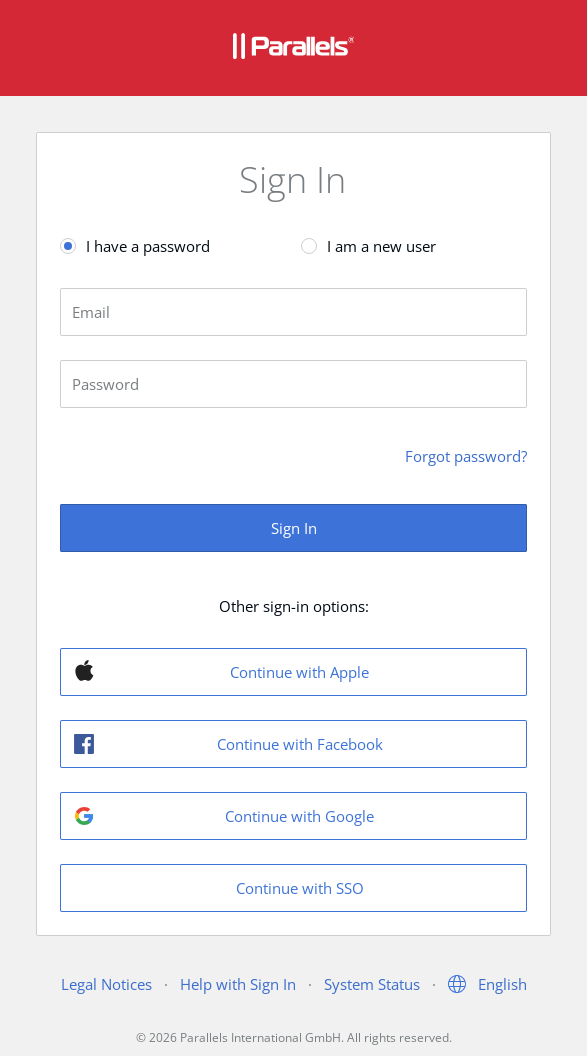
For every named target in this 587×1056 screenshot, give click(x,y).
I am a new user (381, 246)
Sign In (294, 528)
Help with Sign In (238, 984)
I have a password (148, 246)
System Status (372, 984)
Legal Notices (106, 984)
